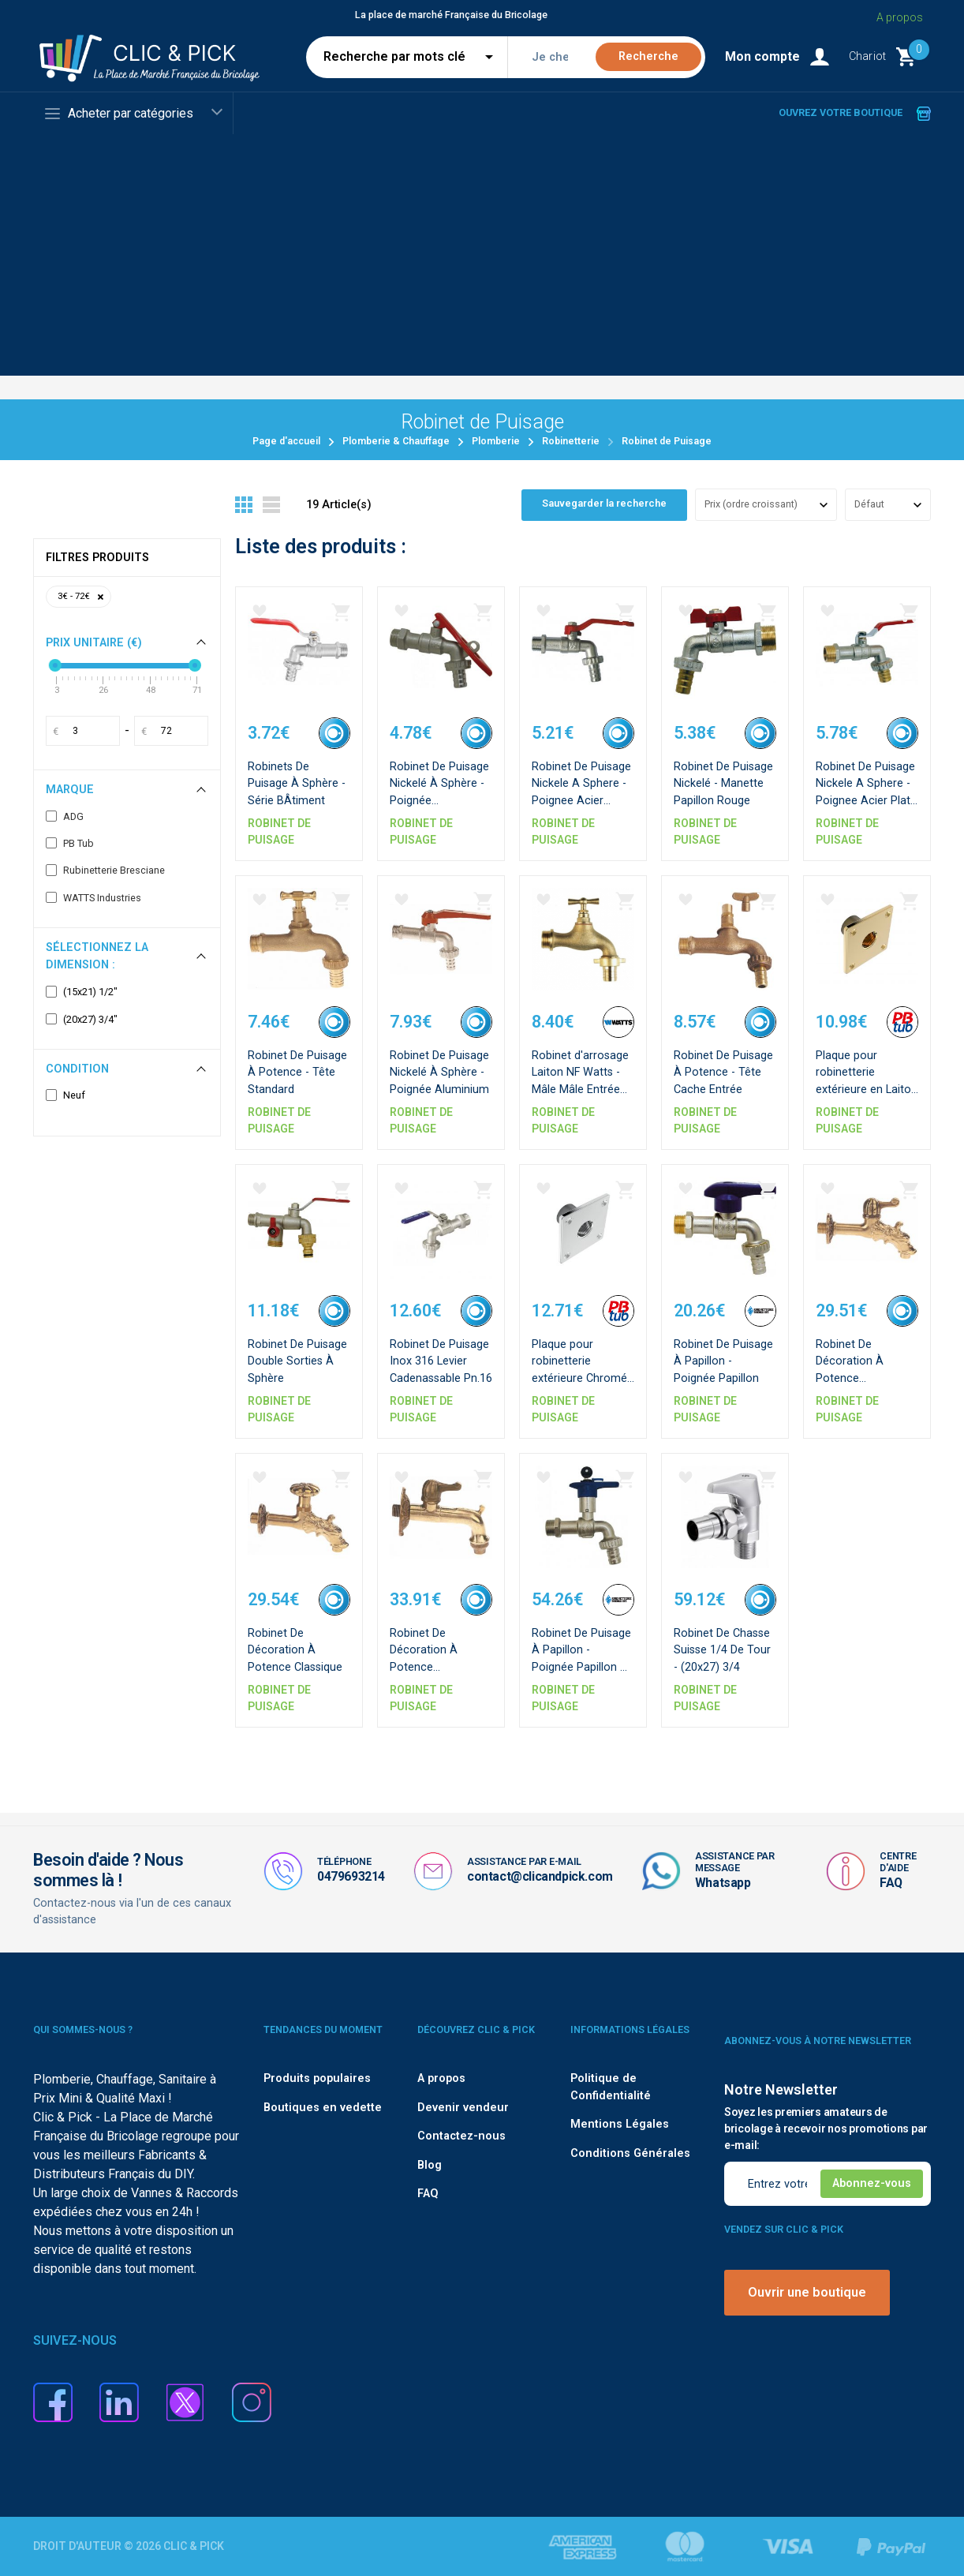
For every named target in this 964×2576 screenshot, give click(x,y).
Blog (429, 2165)
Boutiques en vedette (322, 2107)
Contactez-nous (461, 2136)
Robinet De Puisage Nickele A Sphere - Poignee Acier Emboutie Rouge (581, 796)
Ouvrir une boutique (807, 2292)
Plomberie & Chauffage (396, 441)
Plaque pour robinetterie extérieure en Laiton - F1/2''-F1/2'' (856, 1085)
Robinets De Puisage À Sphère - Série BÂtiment (297, 779)
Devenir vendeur (463, 2107)
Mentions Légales (619, 2124)
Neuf (65, 1095)
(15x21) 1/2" (82, 992)
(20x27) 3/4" (82, 1019)
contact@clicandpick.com (540, 1876)
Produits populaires (317, 2078)
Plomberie (496, 441)
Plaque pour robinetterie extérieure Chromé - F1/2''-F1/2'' (577, 1374)
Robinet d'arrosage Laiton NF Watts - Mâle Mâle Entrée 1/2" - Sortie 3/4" (582, 1085)
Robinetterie (571, 441)
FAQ (891, 1882)
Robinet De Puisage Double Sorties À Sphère (295, 1357)
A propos (441, 2078)
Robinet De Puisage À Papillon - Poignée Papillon (725, 1357)
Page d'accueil (286, 441)
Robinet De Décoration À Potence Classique (299, 1646)
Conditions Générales (630, 2153)
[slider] (55, 665)
